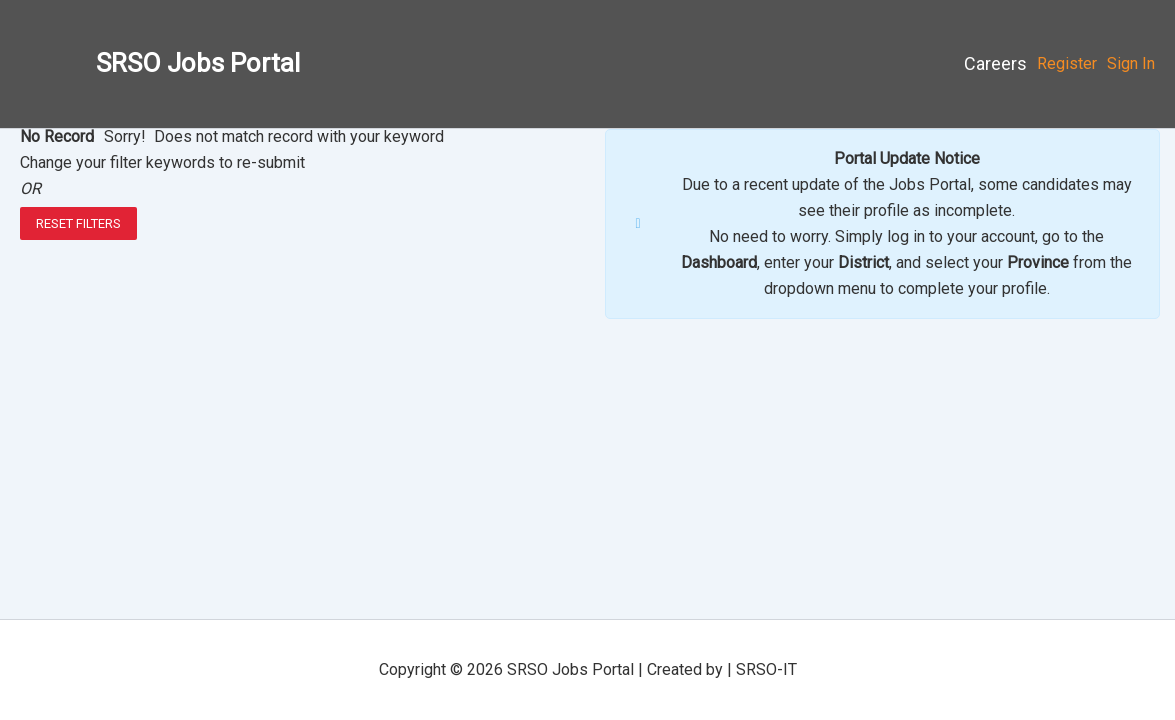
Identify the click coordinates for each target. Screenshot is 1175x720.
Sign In (1131, 63)
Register (1067, 63)
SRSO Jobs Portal (198, 63)
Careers (995, 63)
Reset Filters (78, 223)
